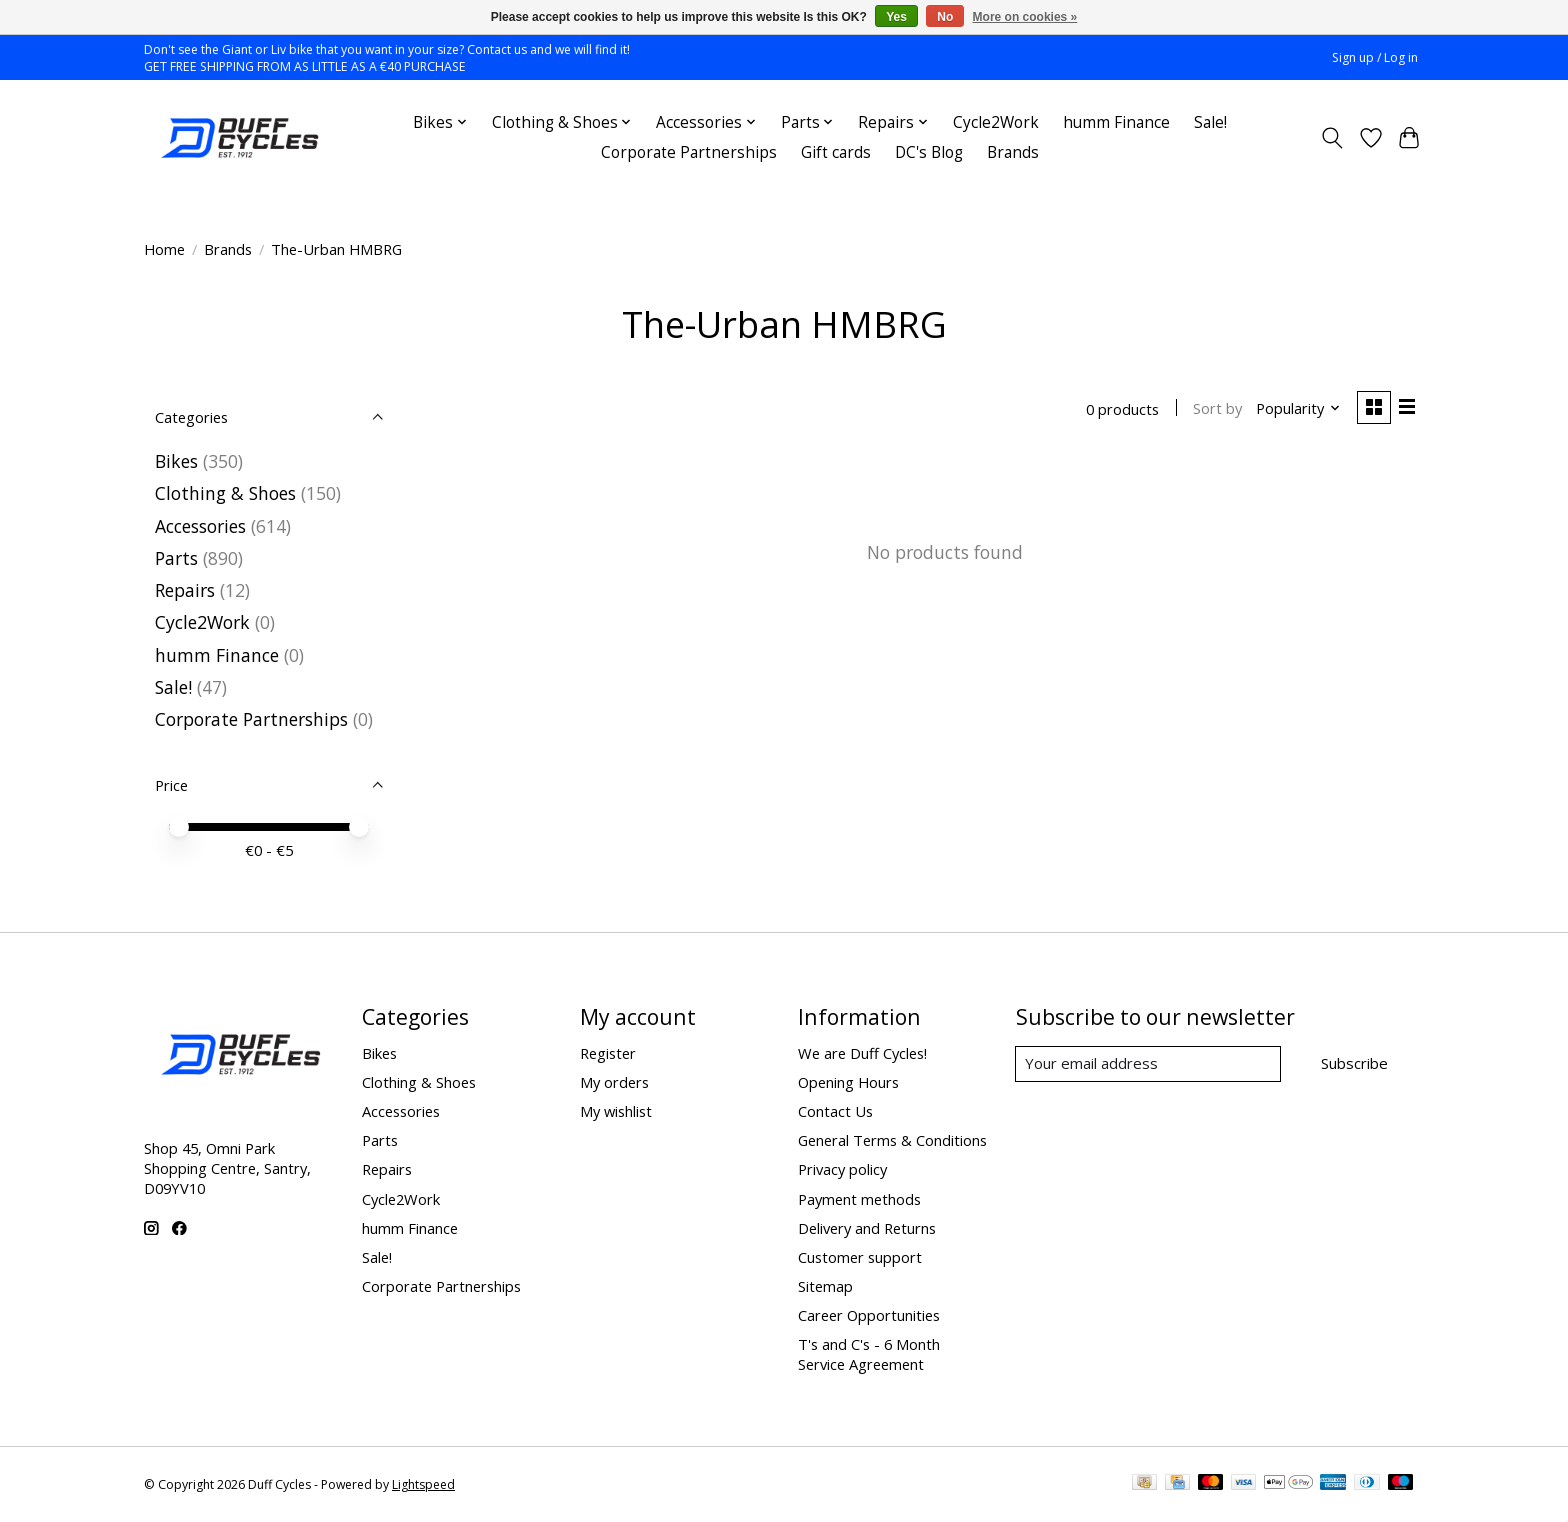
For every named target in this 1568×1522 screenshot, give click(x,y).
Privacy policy (842, 1169)
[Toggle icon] (1332, 138)
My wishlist (616, 1111)
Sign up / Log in (1375, 57)
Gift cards (836, 152)
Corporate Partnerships (689, 152)
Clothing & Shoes (225, 493)
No (945, 17)
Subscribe (1354, 1063)
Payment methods (859, 1199)
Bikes (176, 461)
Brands (1013, 152)
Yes (896, 17)
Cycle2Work (996, 122)
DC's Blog (929, 152)
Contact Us (835, 1111)
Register (608, 1053)
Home (164, 249)
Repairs (185, 590)
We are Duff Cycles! (862, 1053)
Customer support (860, 1257)
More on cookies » (1025, 17)
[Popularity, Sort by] (1296, 409)
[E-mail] (1148, 1064)
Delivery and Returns (867, 1228)
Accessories (200, 526)
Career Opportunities (869, 1315)
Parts (176, 558)
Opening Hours (848, 1082)
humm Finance (1116, 122)
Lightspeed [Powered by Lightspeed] (423, 1484)
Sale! (1210, 122)
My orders (614, 1082)
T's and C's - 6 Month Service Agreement (869, 1354)
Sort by (1215, 409)
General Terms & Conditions (892, 1140)
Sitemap (825, 1286)
